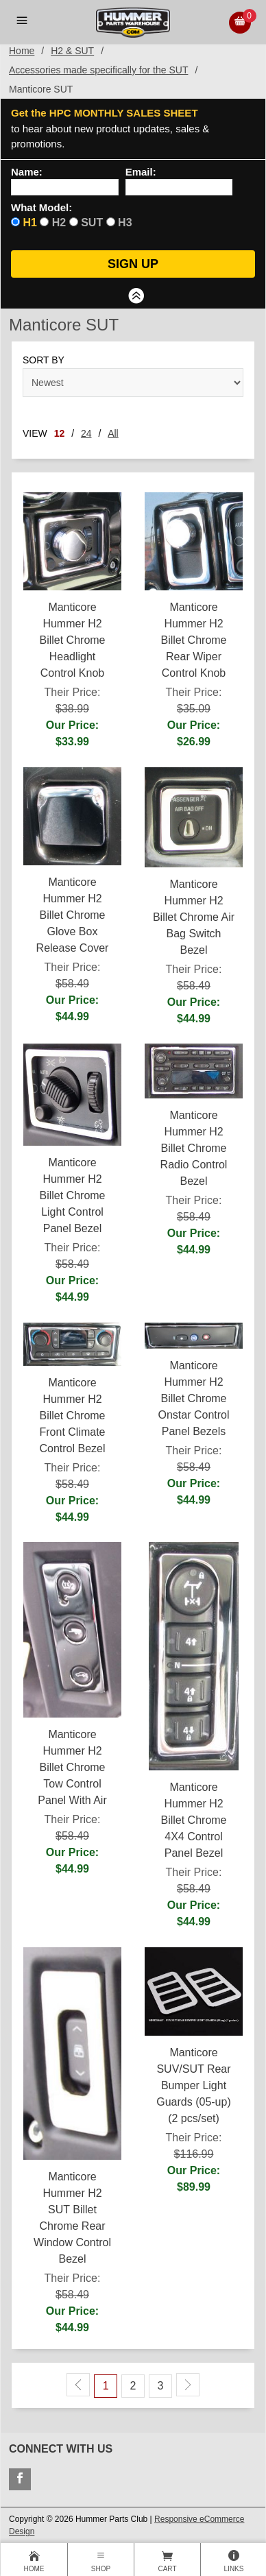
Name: (27, 172)
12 (59, 433)
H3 (125, 222)
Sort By (43, 359)
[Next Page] (188, 2385)
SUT (92, 222)
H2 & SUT (72, 50)
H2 (59, 222)
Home (21, 50)
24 (86, 433)
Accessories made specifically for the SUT (98, 69)
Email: (140, 172)
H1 (29, 222)
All (113, 433)
